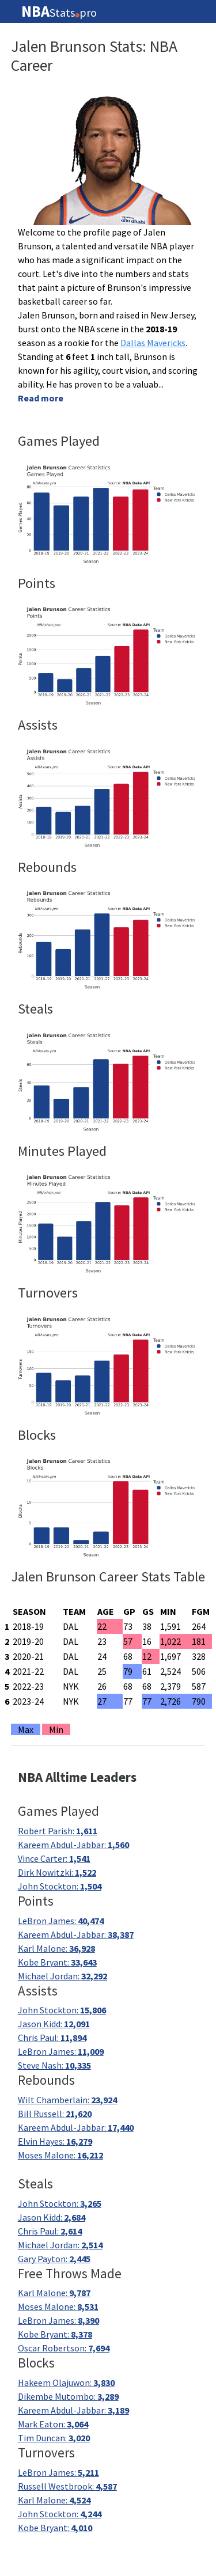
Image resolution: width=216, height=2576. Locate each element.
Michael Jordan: (62, 1976)
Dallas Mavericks (152, 342)
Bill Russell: (55, 2113)
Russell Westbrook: (67, 2486)
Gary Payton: (54, 2258)
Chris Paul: (52, 2037)
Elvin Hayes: (55, 2141)
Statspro (59, 11)
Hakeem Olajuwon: (66, 2382)
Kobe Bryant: (57, 1962)
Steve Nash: (54, 2065)
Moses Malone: (60, 2155)
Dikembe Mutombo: (68, 2396)
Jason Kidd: (54, 2023)
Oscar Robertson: (63, 2348)
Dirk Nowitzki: (57, 1872)
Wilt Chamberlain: (67, 2099)
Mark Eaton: (53, 2424)
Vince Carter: (54, 1858)
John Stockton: (59, 1886)
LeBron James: (61, 1920)
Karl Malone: (56, 1948)
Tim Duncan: (54, 2438)
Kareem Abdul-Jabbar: (73, 1844)
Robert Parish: (57, 1831)
